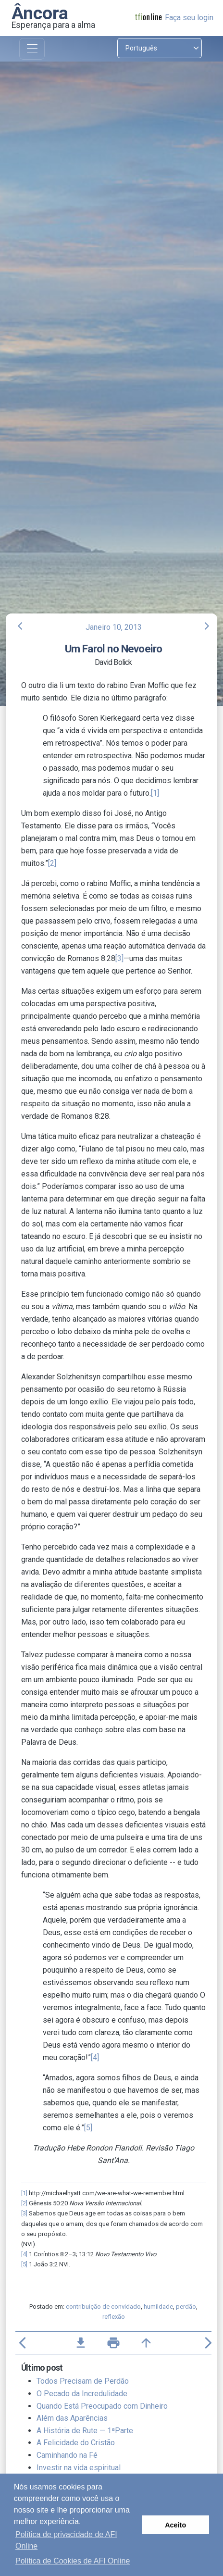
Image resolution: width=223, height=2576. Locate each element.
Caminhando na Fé (67, 2455)
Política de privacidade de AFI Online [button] (66, 2540)
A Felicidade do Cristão (76, 2442)
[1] (155, 793)
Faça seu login (189, 17)
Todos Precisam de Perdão (83, 2381)
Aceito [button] (175, 2525)
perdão (186, 2306)
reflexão (113, 2316)
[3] (119, 958)
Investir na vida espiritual (79, 2467)
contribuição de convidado (103, 2306)
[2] (52, 863)
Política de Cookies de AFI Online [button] (72, 2561)
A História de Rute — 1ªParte (85, 2430)
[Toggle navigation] (32, 49)
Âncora (40, 13)
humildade (158, 2306)
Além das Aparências (72, 2418)
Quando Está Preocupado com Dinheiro (102, 2406)
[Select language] (159, 48)
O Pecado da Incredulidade (82, 2393)
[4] (95, 2057)
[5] (88, 2127)
